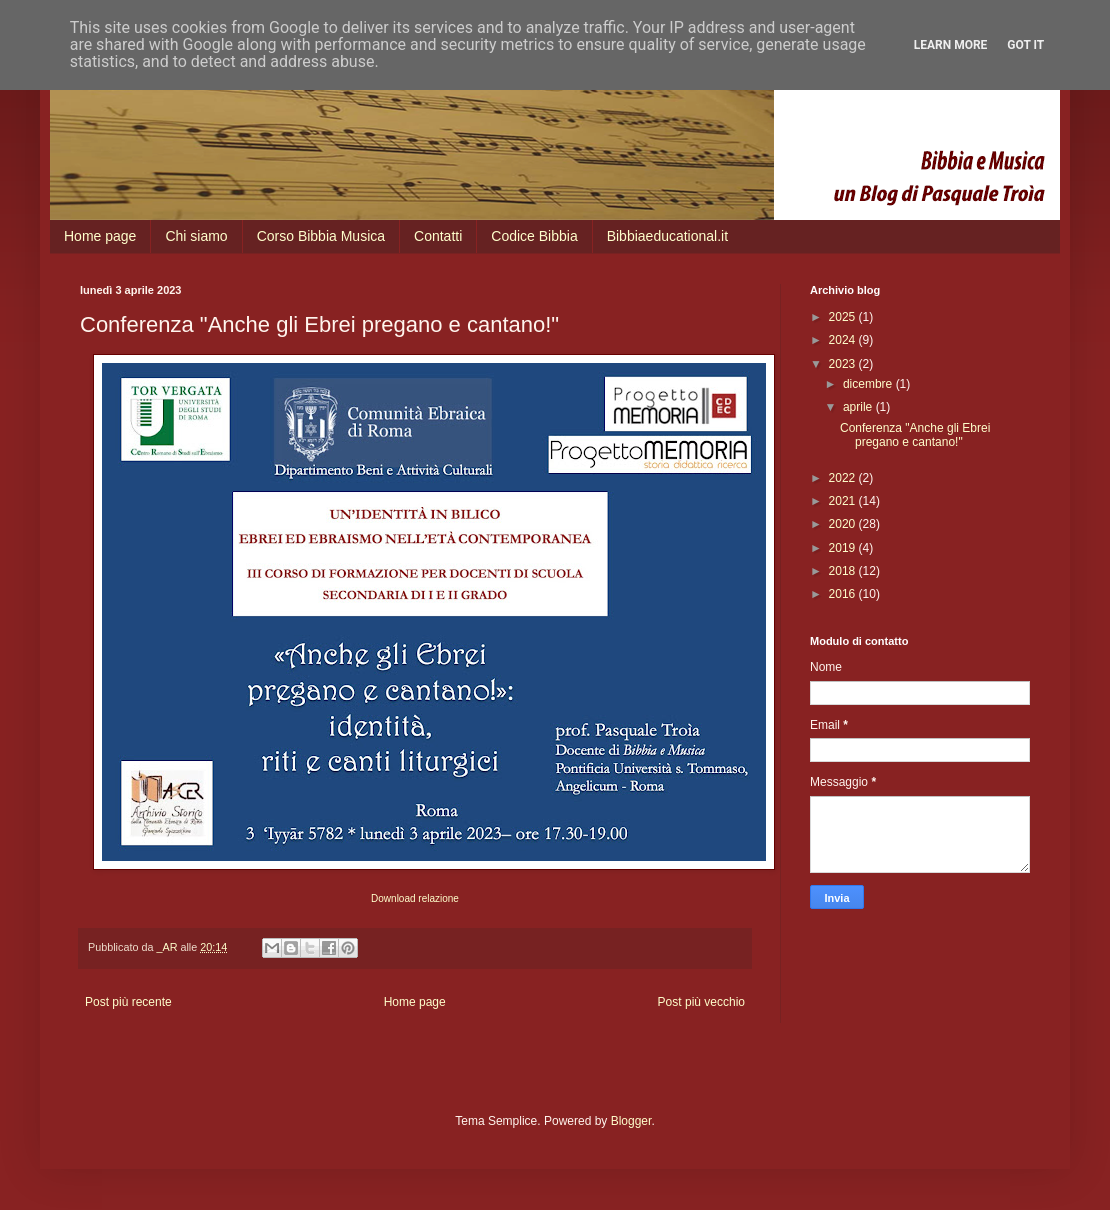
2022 (844, 478)
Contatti (438, 236)
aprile (859, 407)
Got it (1025, 45)
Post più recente (128, 1002)
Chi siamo (196, 236)
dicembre (869, 384)
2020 (844, 524)
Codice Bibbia (534, 236)
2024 (844, 340)
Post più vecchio (701, 1002)
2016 (844, 594)
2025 (844, 317)
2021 (844, 501)
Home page (100, 236)
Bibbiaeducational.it (667, 236)
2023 (844, 364)
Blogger (631, 1121)
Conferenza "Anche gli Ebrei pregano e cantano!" (915, 435)
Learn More (951, 45)
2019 (844, 548)
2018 (844, 571)
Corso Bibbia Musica (321, 236)
